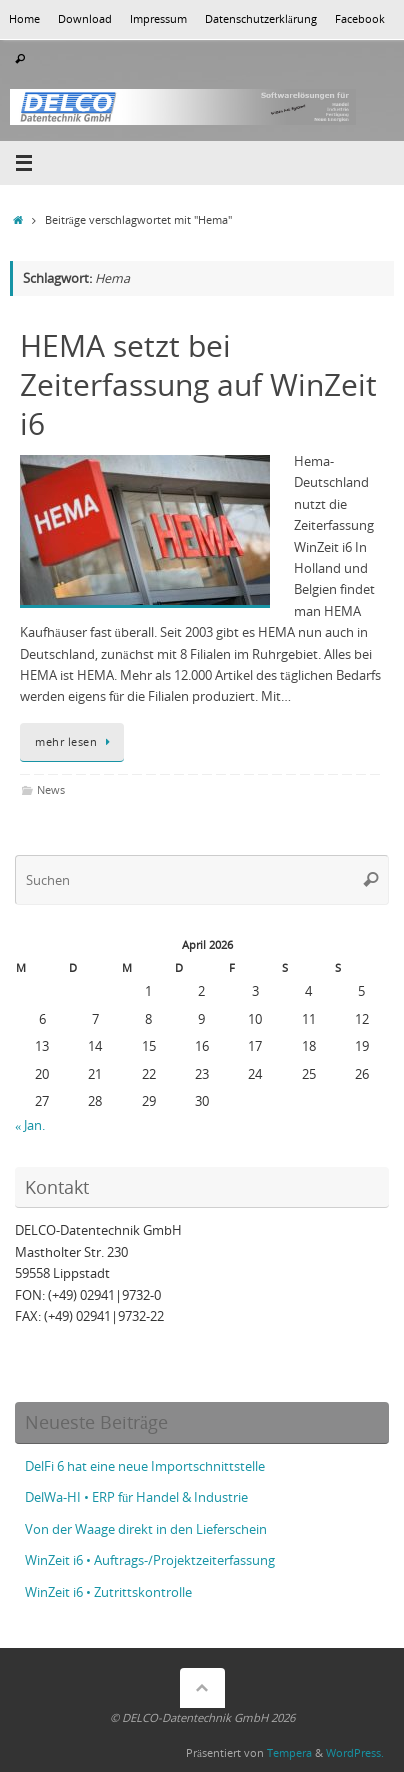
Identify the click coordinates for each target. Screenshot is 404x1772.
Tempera (289, 1752)
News (51, 789)
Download (85, 19)
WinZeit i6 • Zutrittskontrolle (108, 1592)
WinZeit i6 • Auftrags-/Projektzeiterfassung (150, 1560)
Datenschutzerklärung (261, 19)
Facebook (360, 19)
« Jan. (30, 1125)
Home (24, 19)
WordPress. (355, 1752)
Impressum (158, 19)
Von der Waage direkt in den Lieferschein (146, 1529)
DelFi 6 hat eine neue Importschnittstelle (145, 1466)
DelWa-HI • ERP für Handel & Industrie (136, 1497)
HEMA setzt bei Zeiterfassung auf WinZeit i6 (198, 384)
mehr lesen (75, 741)
